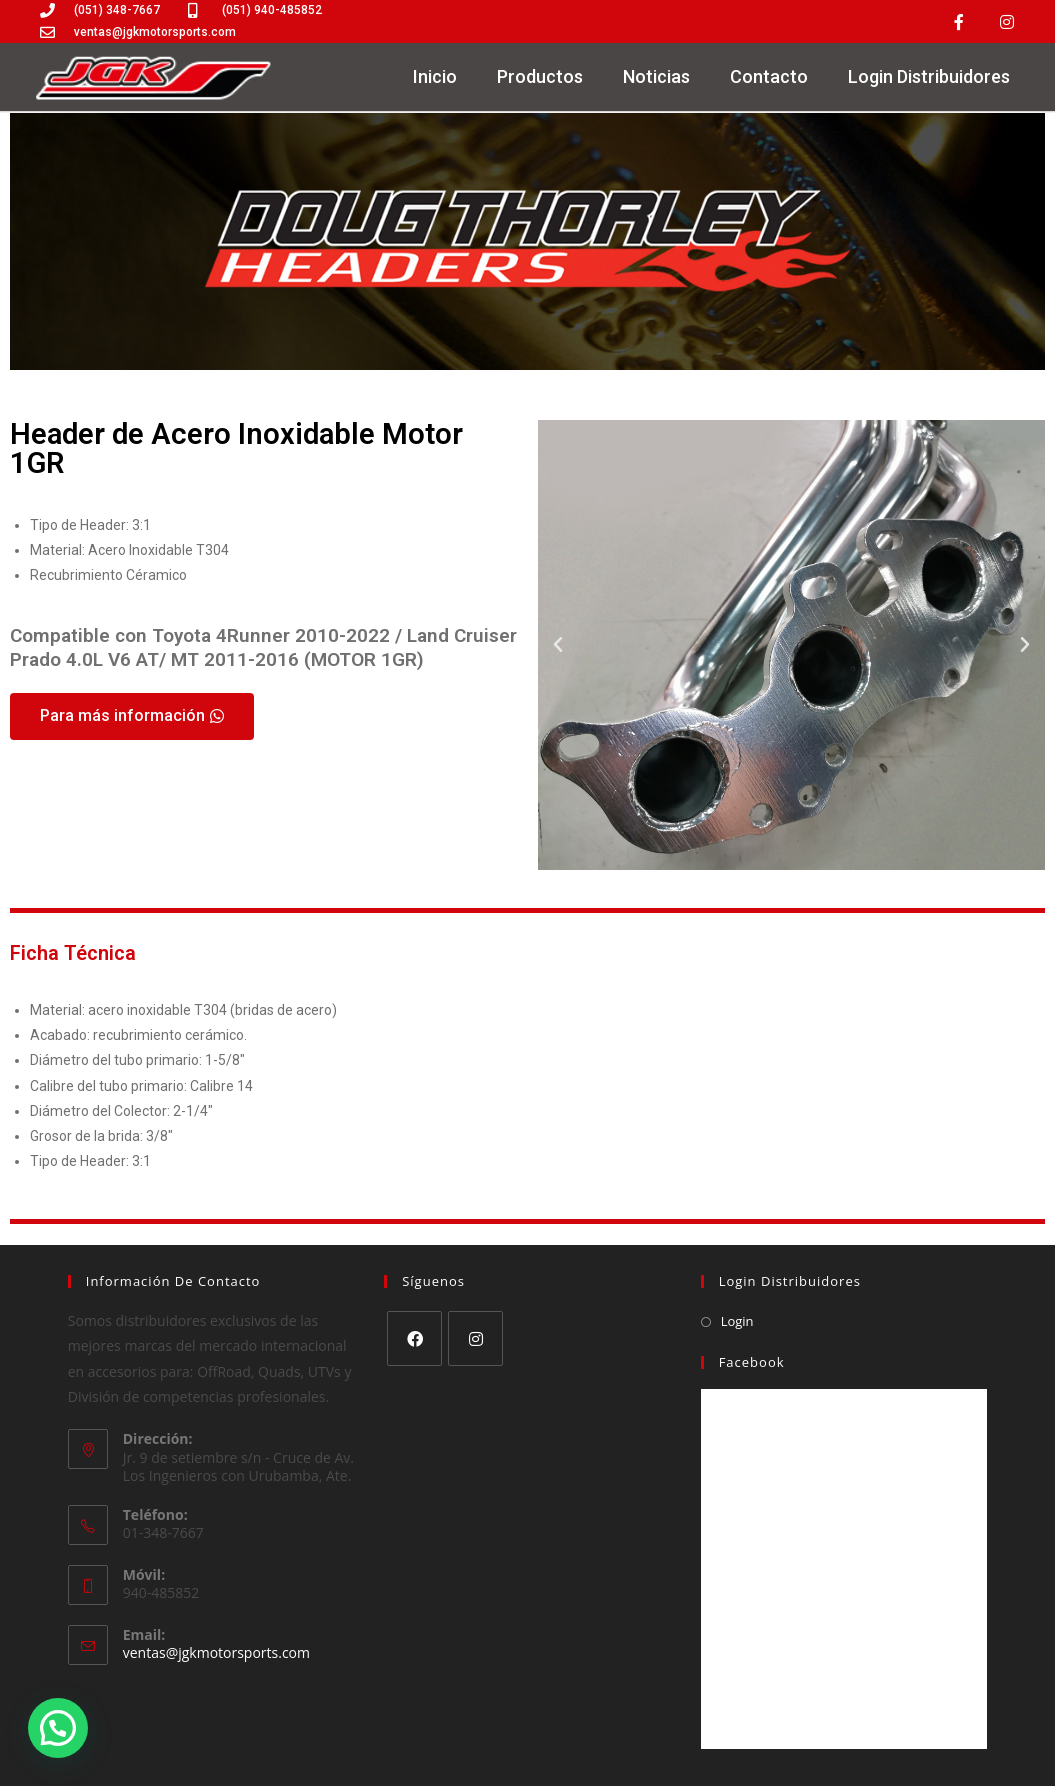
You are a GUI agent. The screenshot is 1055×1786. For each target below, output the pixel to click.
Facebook (752, 1362)
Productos (540, 76)
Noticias (656, 76)
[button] (558, 645)
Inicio (435, 76)
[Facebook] (414, 1338)
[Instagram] (475, 1338)
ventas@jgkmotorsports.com (216, 1652)
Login (737, 1321)
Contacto (769, 76)
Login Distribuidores (929, 76)
